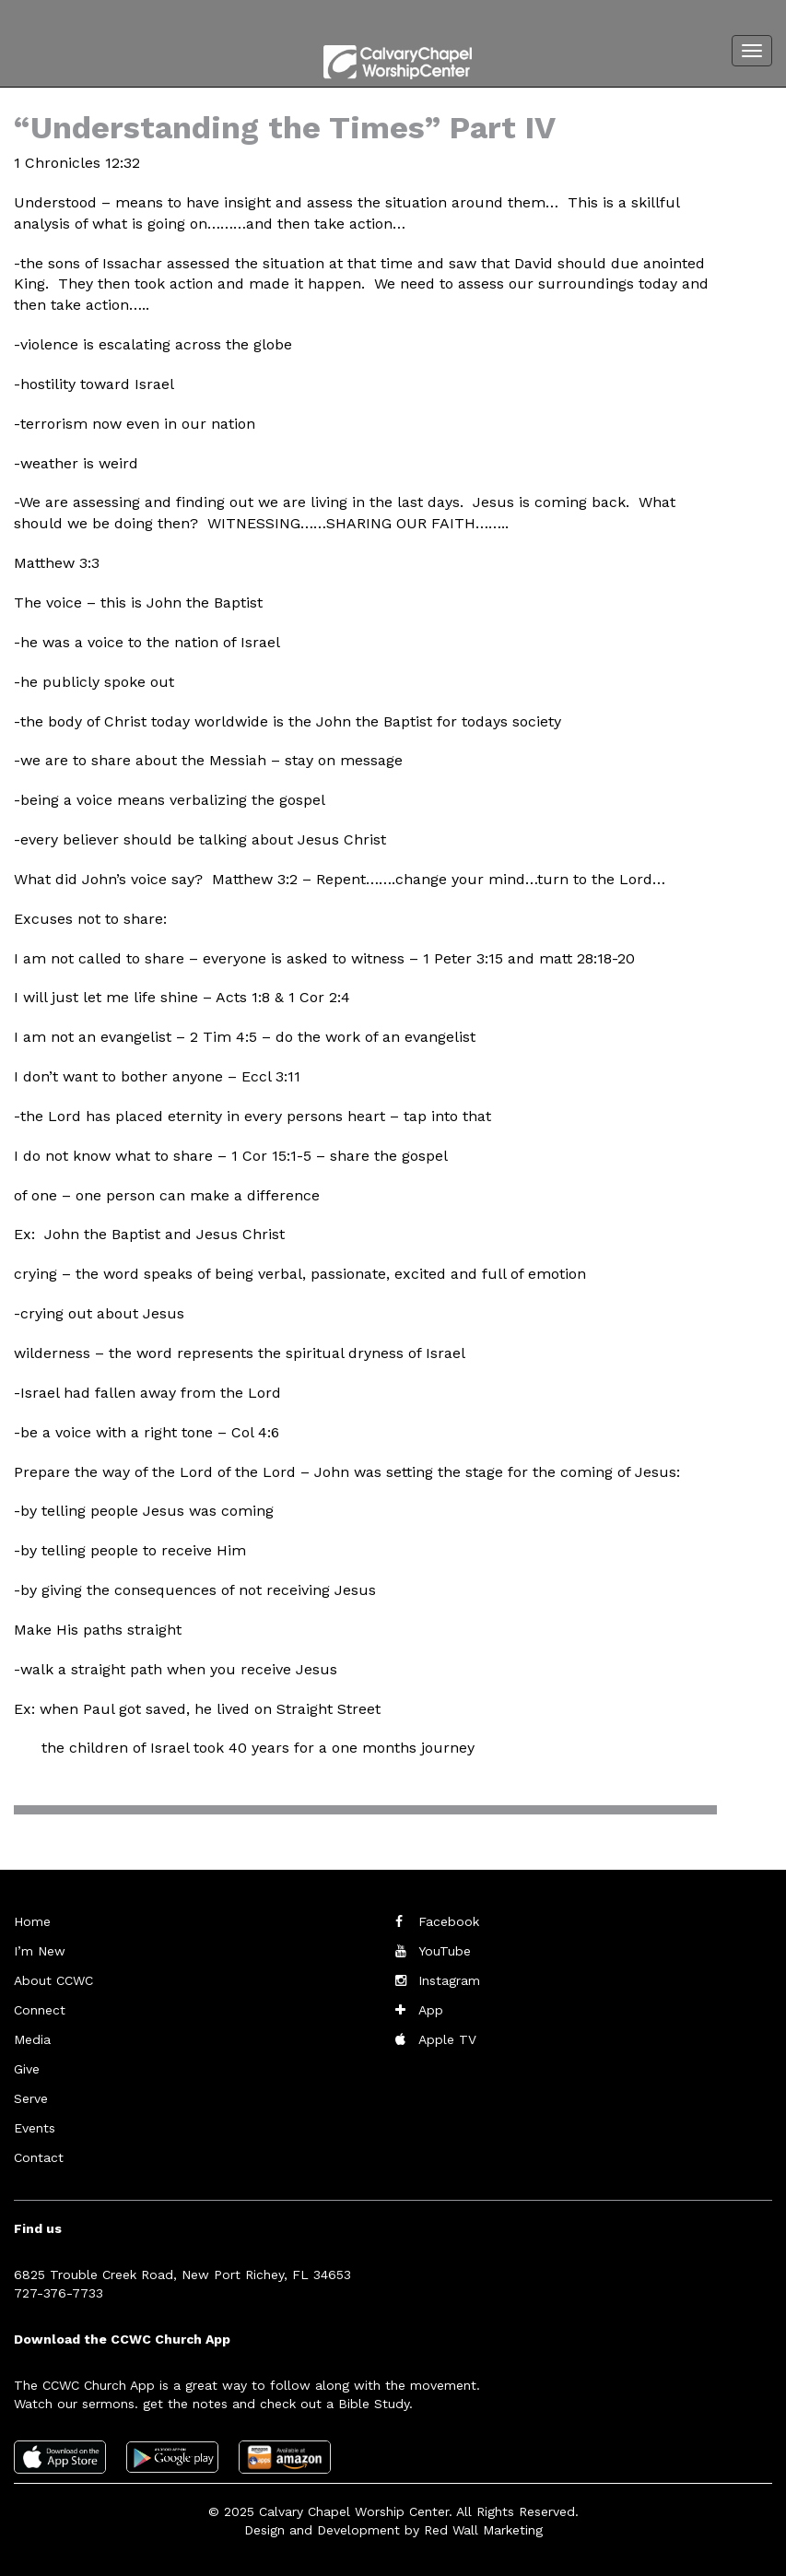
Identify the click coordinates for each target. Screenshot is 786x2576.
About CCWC (53, 1980)
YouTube (444, 1951)
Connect (39, 2010)
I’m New (39, 1951)
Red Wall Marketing (483, 2530)
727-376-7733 (58, 2293)
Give (27, 2069)
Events (34, 2128)
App (430, 2010)
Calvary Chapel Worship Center (354, 2511)
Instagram (449, 1980)
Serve (31, 2098)
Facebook (448, 1921)
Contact (39, 2157)
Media (32, 2039)
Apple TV (447, 2039)
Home (32, 1921)
